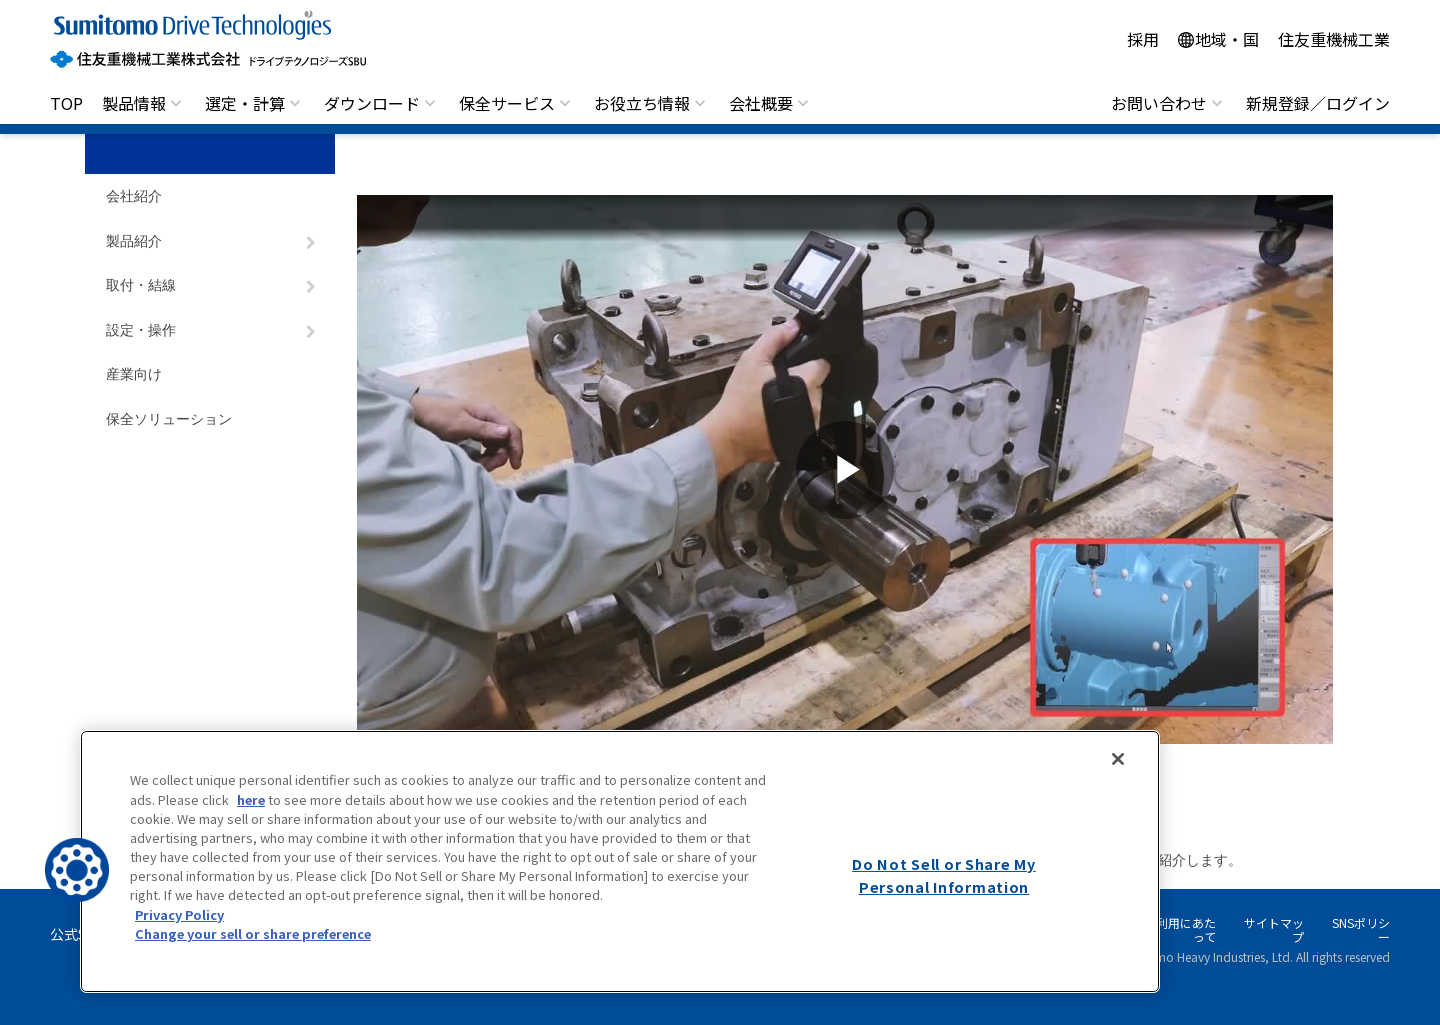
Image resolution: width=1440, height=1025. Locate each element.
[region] (620, 861)
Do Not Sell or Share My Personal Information (944, 875)
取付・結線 (141, 285)
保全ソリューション (169, 419)
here (251, 799)
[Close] (1118, 759)
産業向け (134, 374)
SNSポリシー (1361, 929)
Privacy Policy (179, 914)
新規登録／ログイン (1318, 103)
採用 (1143, 39)
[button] (77, 870)
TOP (66, 103)
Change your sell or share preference (253, 933)
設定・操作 (141, 330)
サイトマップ (1274, 929)
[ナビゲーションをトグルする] (311, 243)
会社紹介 (134, 196)
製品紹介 (134, 241)
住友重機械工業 (1334, 39)
